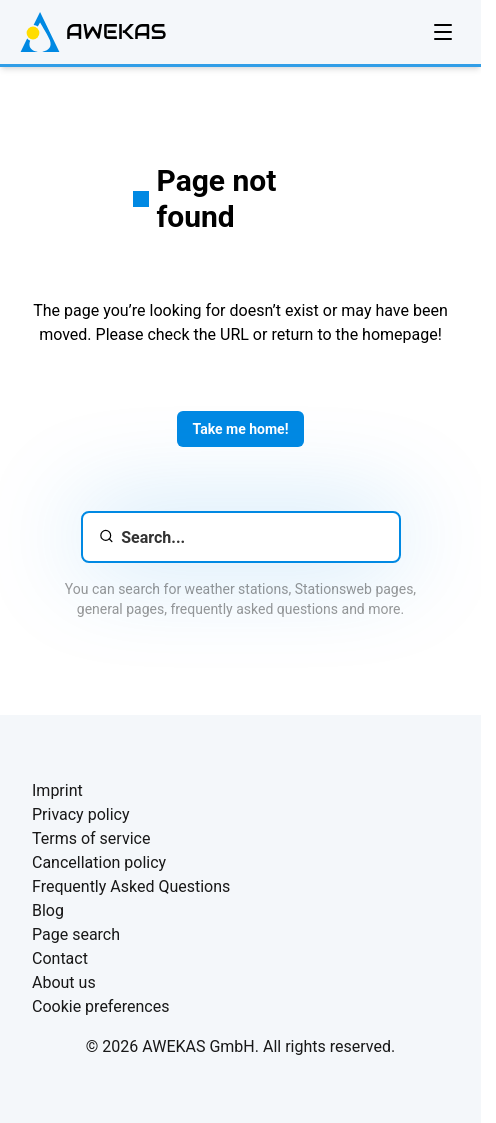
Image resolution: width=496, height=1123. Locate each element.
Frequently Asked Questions (131, 886)
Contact (60, 958)
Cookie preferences (100, 1006)
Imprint (57, 790)
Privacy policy (81, 814)
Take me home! (241, 429)
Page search (76, 934)
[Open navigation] (443, 32)
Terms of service (91, 838)
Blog (48, 910)
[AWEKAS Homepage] (93, 32)
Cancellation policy (99, 862)
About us (64, 982)
